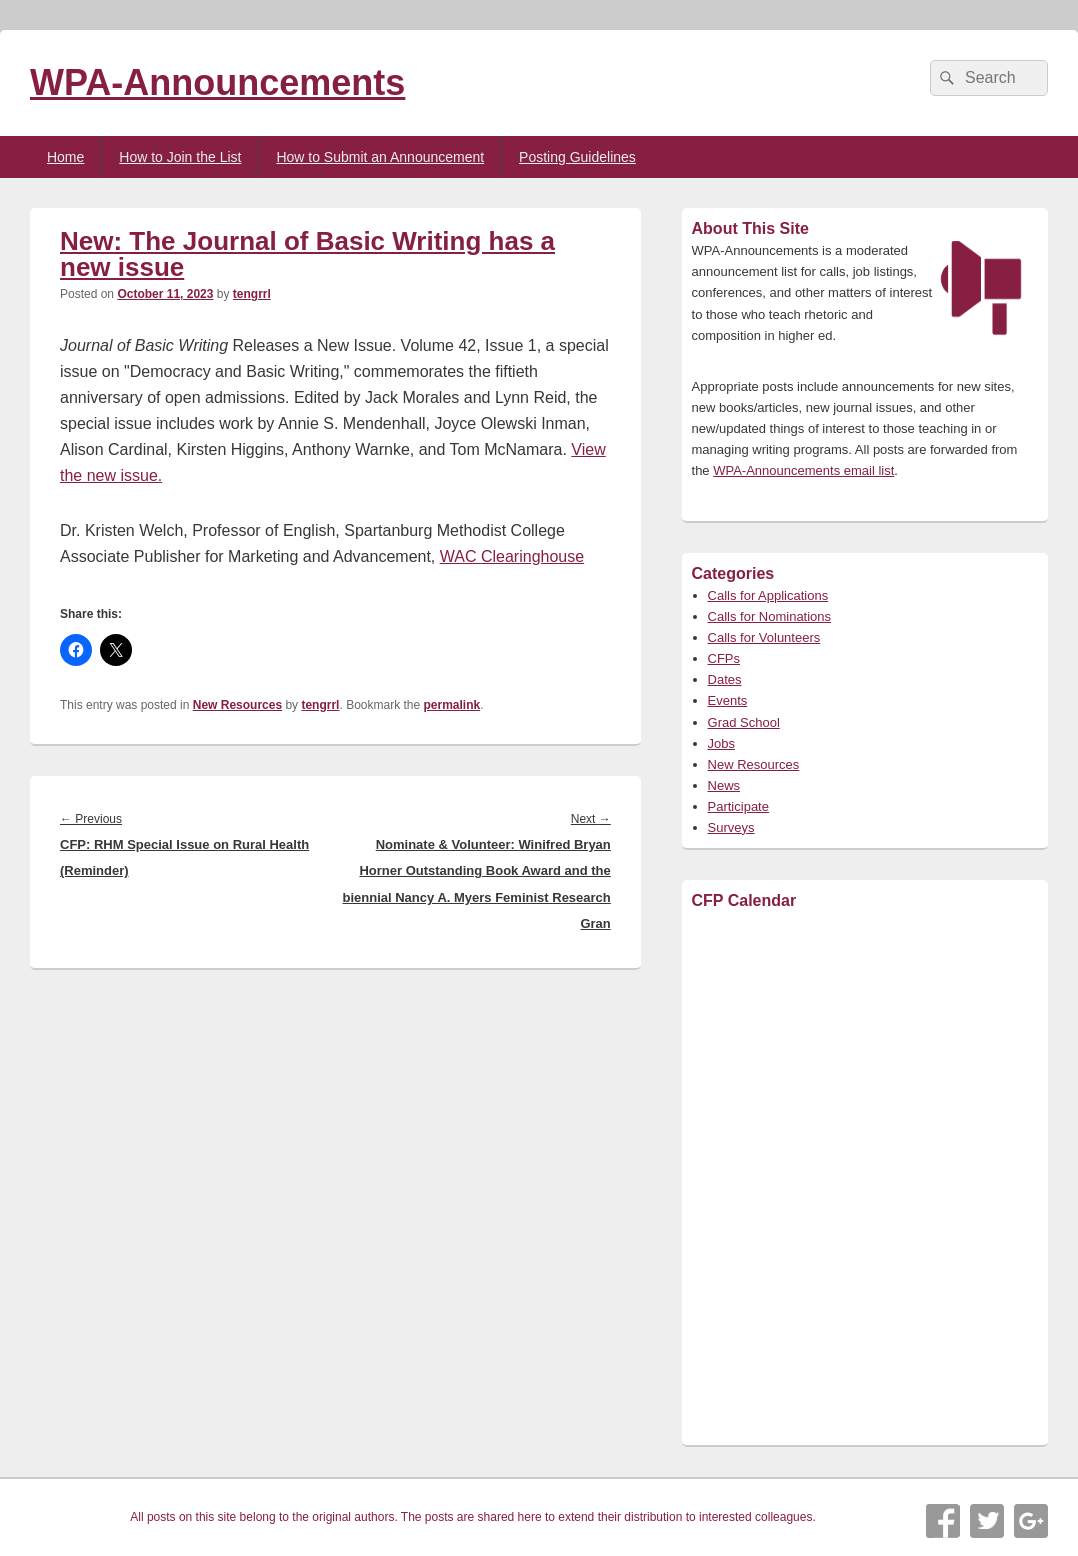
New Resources (237, 705)
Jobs (721, 743)
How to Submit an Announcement (380, 157)
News (724, 785)
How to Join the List (180, 157)
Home (65, 157)
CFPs (724, 658)
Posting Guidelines (577, 157)
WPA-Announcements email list (803, 470)
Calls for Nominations (770, 616)
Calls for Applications (768, 595)
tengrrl (252, 294)
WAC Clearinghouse (512, 556)
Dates (725, 679)
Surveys (731, 827)
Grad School (744, 722)
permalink (452, 705)
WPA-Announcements (217, 82)
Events (728, 700)
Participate (738, 806)
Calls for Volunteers (764, 637)
